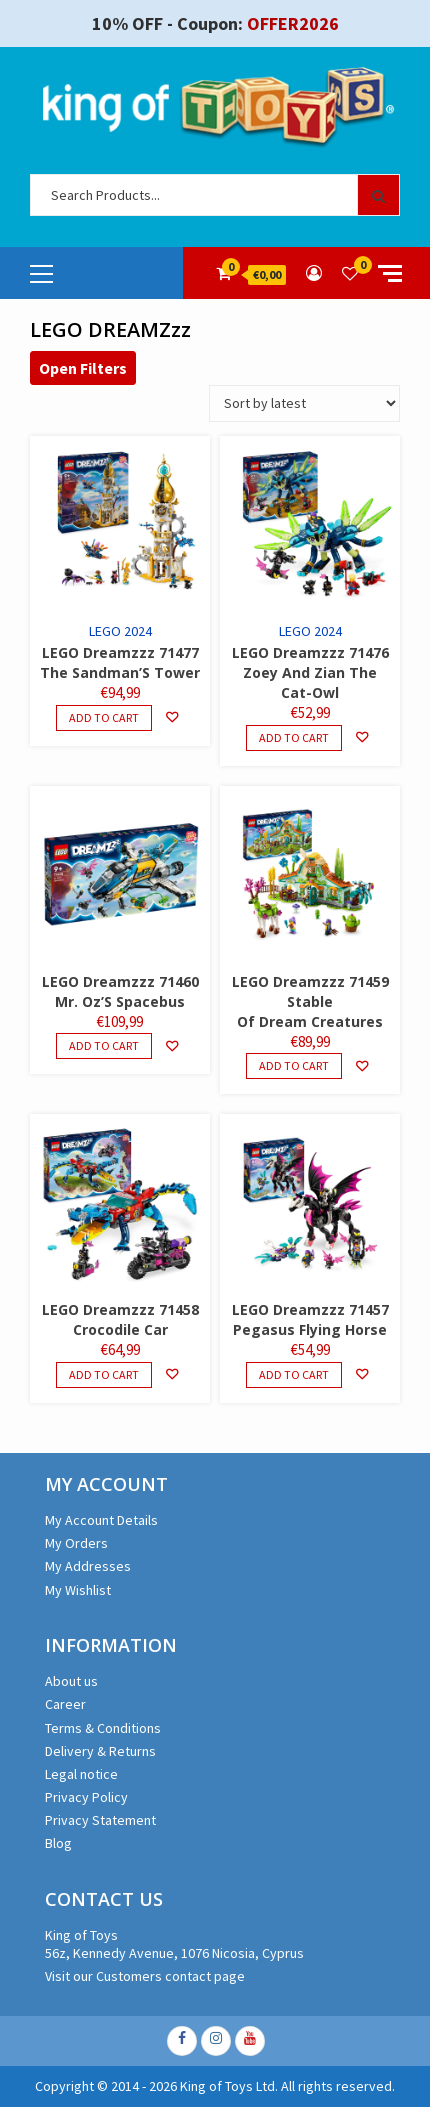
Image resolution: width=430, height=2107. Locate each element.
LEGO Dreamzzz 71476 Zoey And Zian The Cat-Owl (310, 672)
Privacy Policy (86, 1797)
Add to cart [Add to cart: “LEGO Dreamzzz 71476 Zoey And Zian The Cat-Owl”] (294, 737)
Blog (58, 1843)
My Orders (76, 1543)
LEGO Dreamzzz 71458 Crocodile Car (120, 1319)
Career (65, 1704)
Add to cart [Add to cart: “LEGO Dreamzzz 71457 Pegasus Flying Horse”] (294, 1374)
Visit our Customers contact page (145, 1976)
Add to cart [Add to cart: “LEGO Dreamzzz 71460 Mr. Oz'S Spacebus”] (104, 1045)
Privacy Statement (100, 1820)
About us (71, 1681)
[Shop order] (304, 403)
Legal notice (81, 1774)
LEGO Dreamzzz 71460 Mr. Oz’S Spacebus (120, 991)
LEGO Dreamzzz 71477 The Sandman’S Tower (120, 662)
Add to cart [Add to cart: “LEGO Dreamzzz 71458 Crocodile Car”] (104, 1374)
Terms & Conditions (103, 1728)
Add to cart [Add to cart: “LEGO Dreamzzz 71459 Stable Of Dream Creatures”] (294, 1065)
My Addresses (88, 1566)
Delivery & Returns (100, 1751)
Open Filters (83, 368)
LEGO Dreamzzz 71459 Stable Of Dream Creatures (310, 1001)
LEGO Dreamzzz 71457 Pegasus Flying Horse (310, 1319)
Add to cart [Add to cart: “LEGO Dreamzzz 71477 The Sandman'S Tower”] (104, 717)
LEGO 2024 (120, 631)
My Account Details (101, 1520)
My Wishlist (78, 1590)
